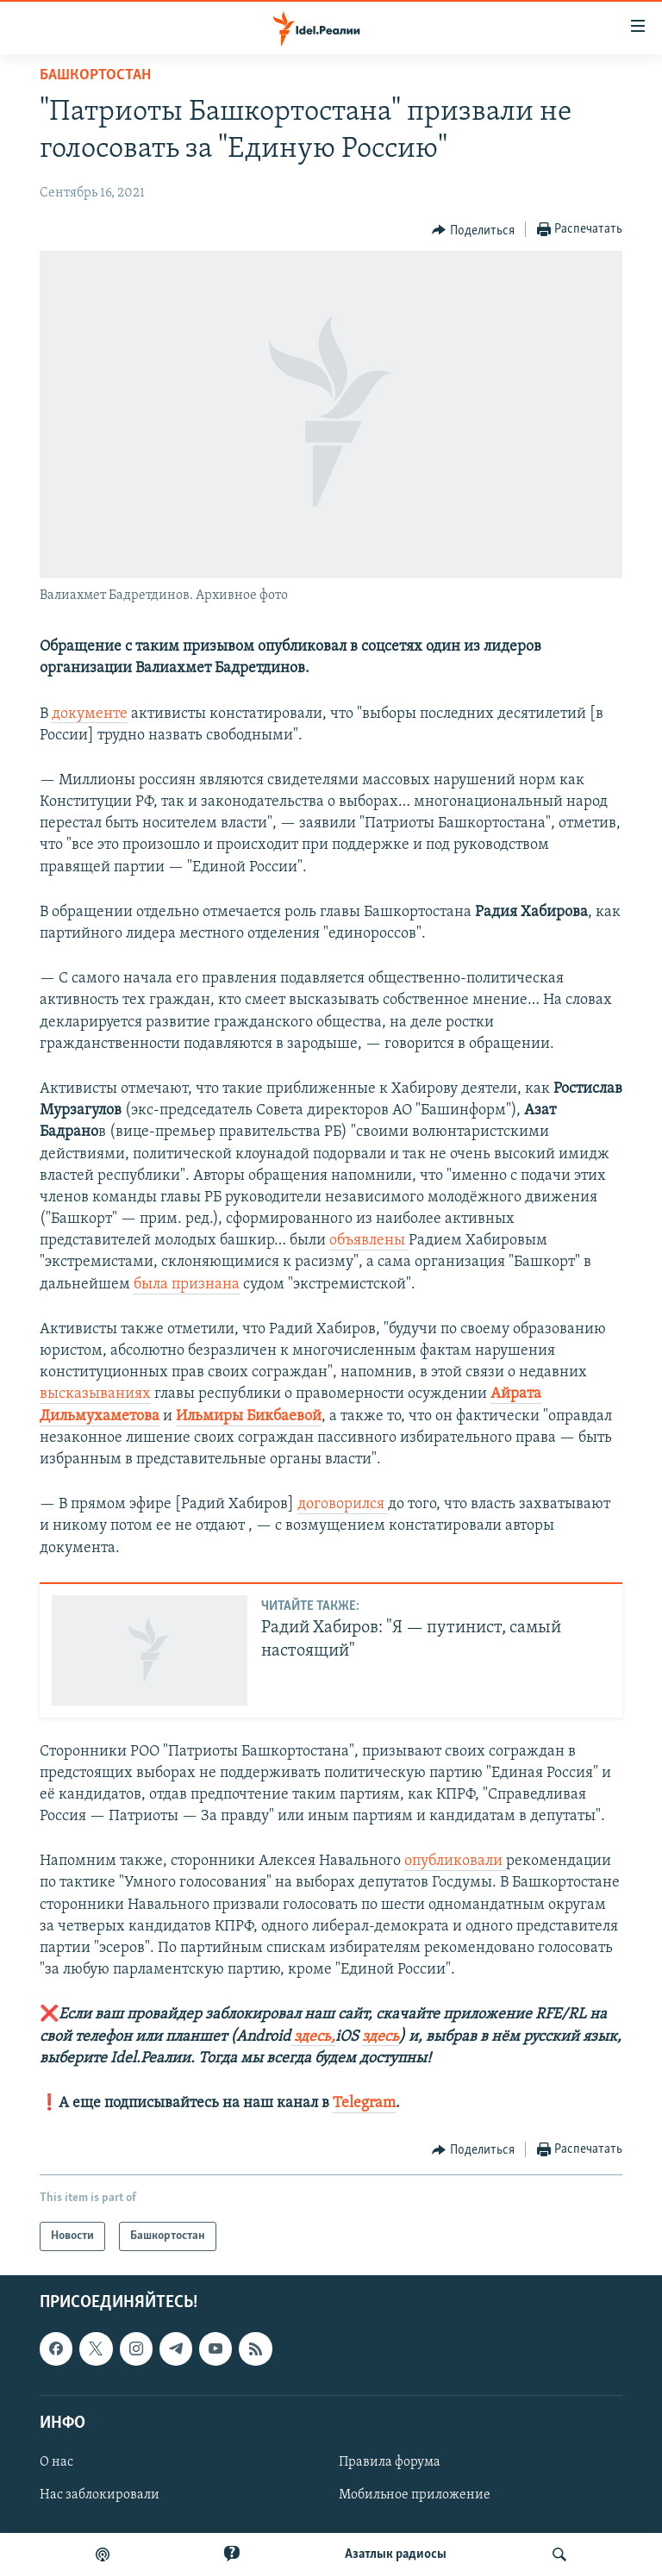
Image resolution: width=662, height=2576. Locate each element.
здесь (380, 2037)
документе (90, 714)
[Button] (473, 230)
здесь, (312, 2037)
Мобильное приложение (414, 2495)
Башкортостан (95, 75)
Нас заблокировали (99, 2495)
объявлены (369, 1240)
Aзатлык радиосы (396, 2554)
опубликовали (455, 1861)
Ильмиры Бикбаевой (249, 1416)
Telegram (364, 2103)
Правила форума (389, 2462)
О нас (56, 2462)
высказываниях (95, 1394)
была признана (187, 1284)
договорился (342, 1504)
